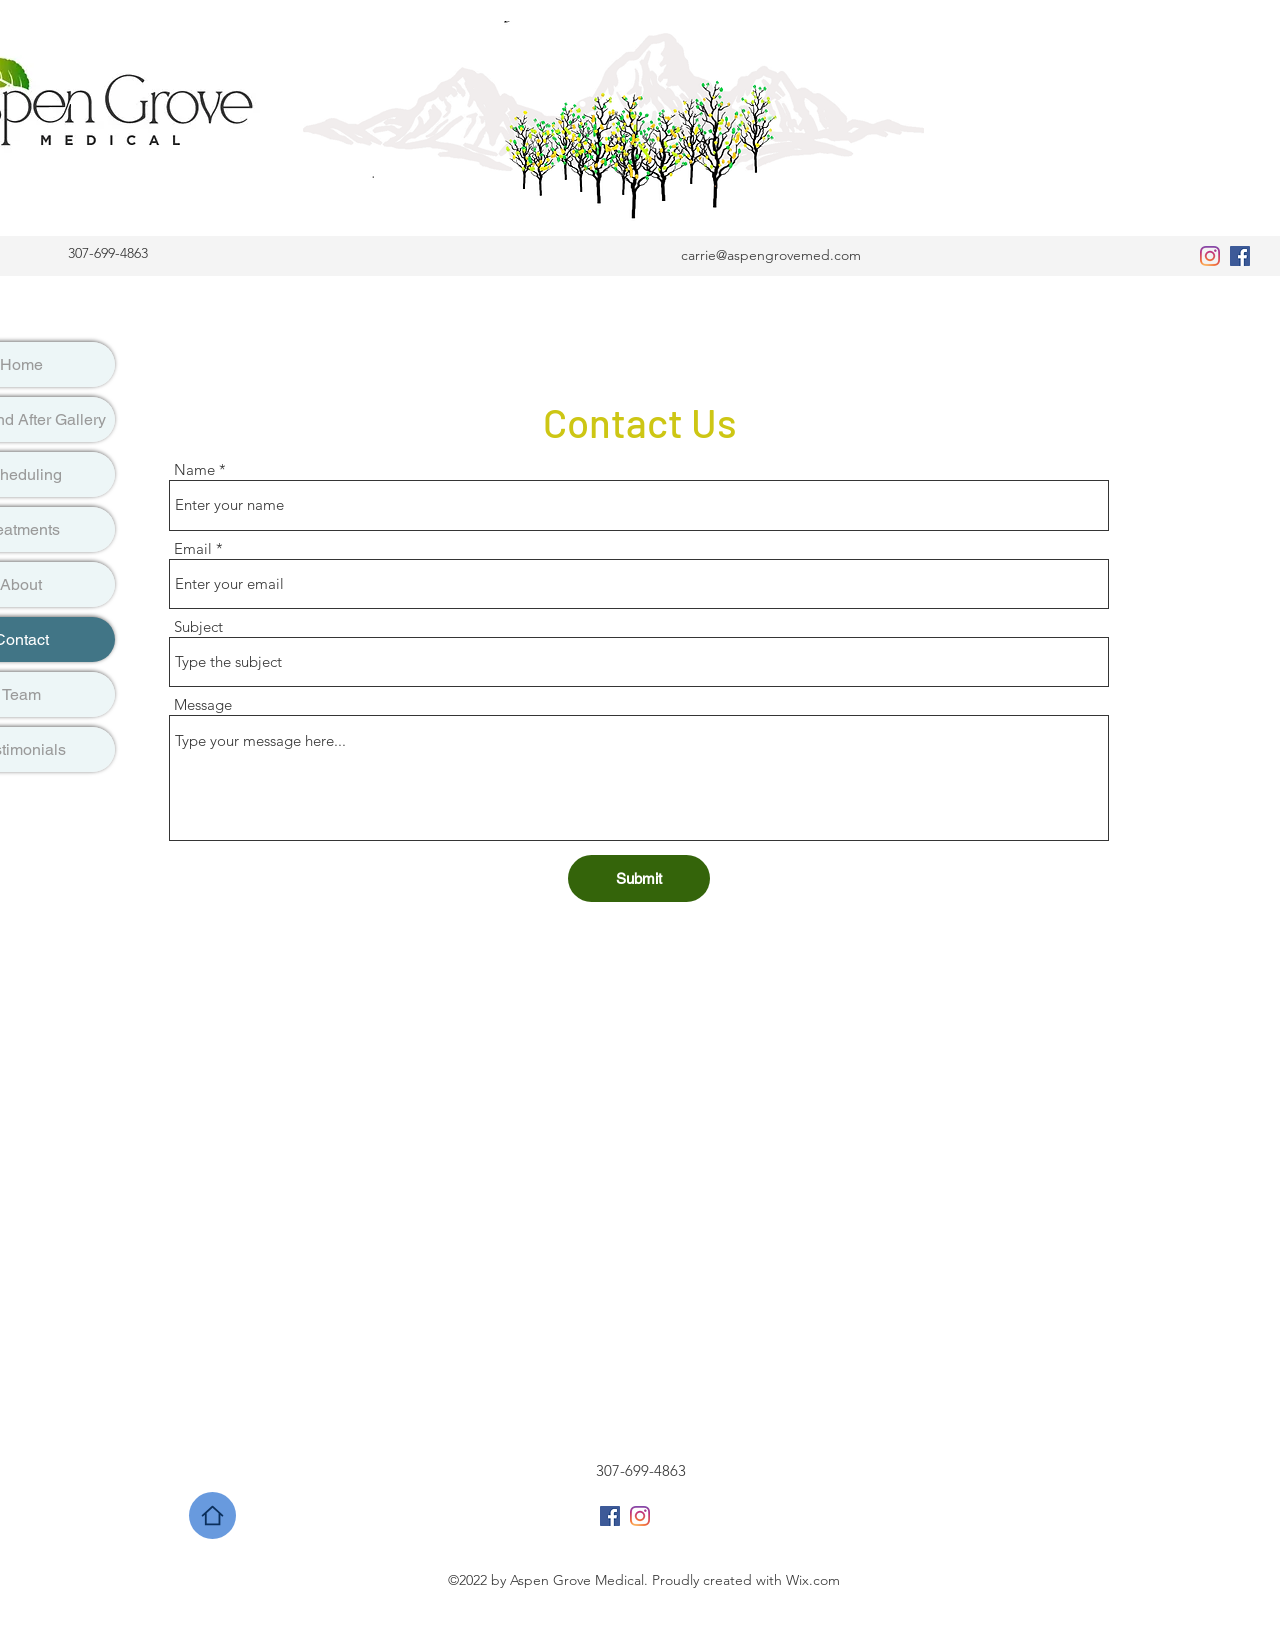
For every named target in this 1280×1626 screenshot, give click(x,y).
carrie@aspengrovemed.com (771, 255)
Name (194, 469)
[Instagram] (1210, 256)
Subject (198, 626)
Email (193, 548)
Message (203, 704)
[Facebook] (1240, 256)
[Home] (212, 1515)
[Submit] (639, 878)
